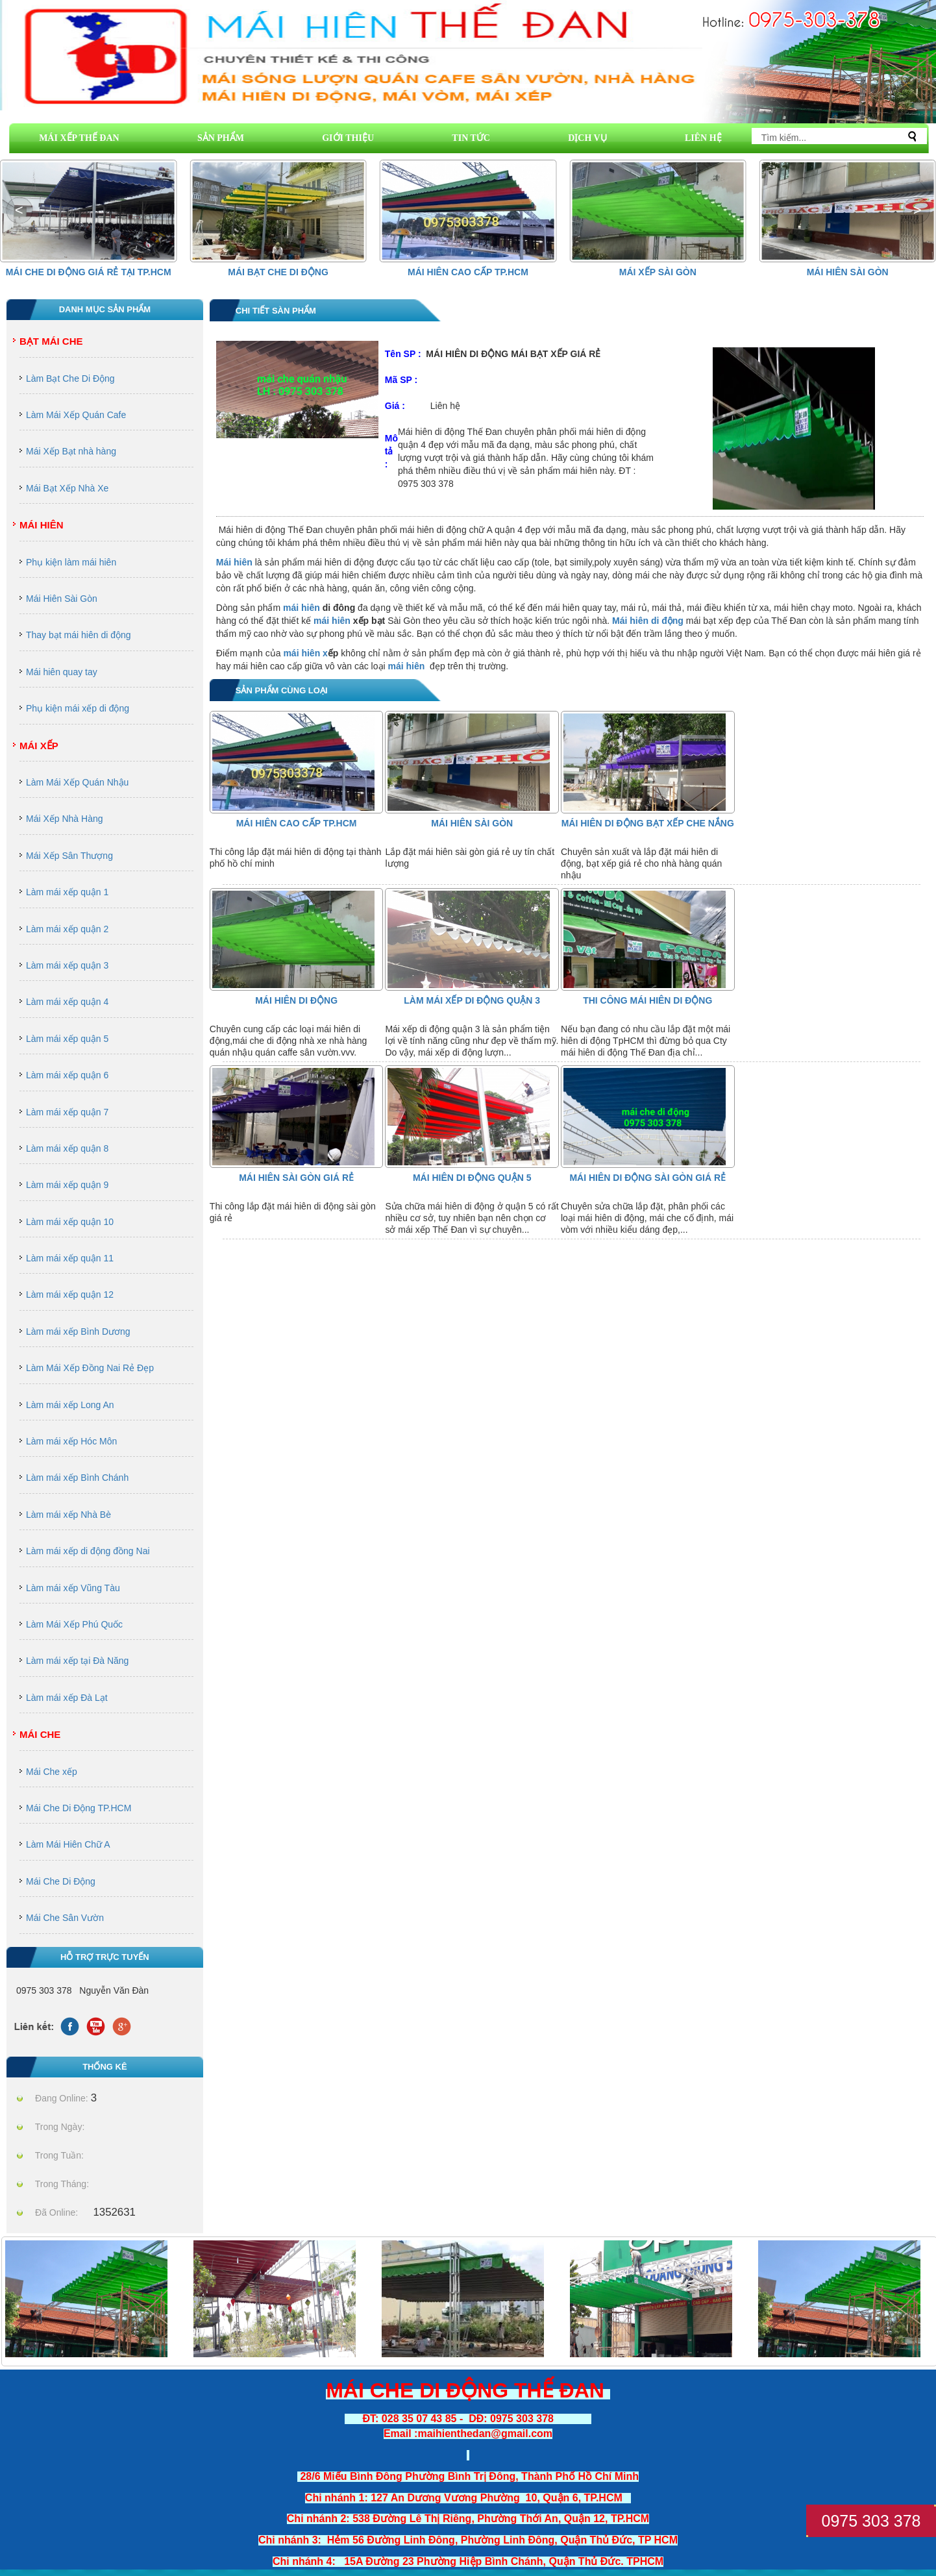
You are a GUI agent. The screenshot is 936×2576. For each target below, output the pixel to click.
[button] (917, 210)
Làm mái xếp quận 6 (67, 1075)
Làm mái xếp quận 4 (67, 1002)
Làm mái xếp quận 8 (67, 1148)
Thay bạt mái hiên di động (78, 635)
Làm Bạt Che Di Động (70, 378)
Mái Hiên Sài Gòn (848, 272)
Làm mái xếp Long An (70, 1405)
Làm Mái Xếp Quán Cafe (76, 415)
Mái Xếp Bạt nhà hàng (71, 451)
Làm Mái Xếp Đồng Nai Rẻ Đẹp (90, 1368)
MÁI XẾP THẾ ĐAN (79, 138)
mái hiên (301, 607)
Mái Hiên (41, 524)
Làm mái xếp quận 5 (67, 1039)
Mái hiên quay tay (61, 672)
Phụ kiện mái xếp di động (77, 708)
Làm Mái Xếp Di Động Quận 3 (472, 1000)
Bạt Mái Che (51, 341)
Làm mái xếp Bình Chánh (77, 1477)
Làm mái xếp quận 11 (70, 1258)
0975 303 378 (871, 2521)
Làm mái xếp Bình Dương (78, 1331)
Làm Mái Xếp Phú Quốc (74, 1624)
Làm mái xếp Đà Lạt (67, 1697)
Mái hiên (234, 562)
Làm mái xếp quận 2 (67, 929)
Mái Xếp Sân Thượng (69, 855)
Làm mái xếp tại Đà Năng (77, 1660)
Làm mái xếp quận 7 (67, 1112)
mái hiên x (305, 653)
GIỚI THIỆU (348, 138)
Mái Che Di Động (60, 1881)
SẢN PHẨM (220, 138)
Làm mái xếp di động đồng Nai (88, 1551)
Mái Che (39, 1734)
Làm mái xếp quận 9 (67, 1185)
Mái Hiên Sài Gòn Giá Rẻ (296, 1177)
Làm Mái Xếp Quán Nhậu (77, 782)
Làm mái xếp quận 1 (67, 892)
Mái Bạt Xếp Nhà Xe (67, 488)
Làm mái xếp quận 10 (70, 1222)
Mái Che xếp (51, 1771)
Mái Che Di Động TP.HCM (78, 1808)
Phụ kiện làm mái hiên (71, 562)
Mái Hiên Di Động (296, 1000)
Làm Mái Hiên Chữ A (68, 1844)
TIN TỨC (471, 138)
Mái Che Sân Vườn (65, 1918)
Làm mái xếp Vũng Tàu (73, 1588)
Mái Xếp (38, 745)
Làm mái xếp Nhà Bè (68, 1514)
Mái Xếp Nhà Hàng (64, 818)
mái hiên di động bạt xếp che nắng (647, 823)
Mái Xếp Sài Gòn (657, 272)
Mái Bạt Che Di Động (278, 272)
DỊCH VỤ (587, 138)
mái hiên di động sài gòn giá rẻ (647, 1177)
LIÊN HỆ (703, 138)
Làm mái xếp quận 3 (67, 965)
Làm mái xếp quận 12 (70, 1294)
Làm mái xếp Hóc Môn (71, 1441)
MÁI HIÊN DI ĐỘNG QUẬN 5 (472, 1177)
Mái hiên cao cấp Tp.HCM (468, 272)
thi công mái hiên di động (647, 1000)
